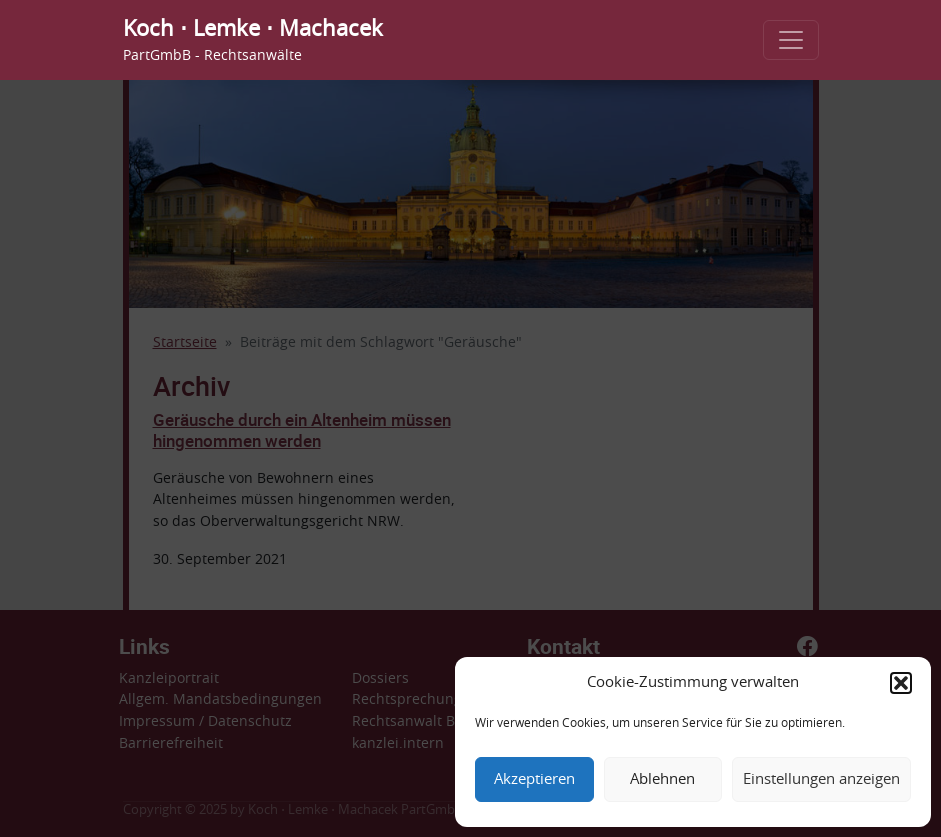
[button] (901, 683)
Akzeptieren (534, 779)
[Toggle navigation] (791, 40)
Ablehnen (662, 779)
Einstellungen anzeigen (821, 779)
